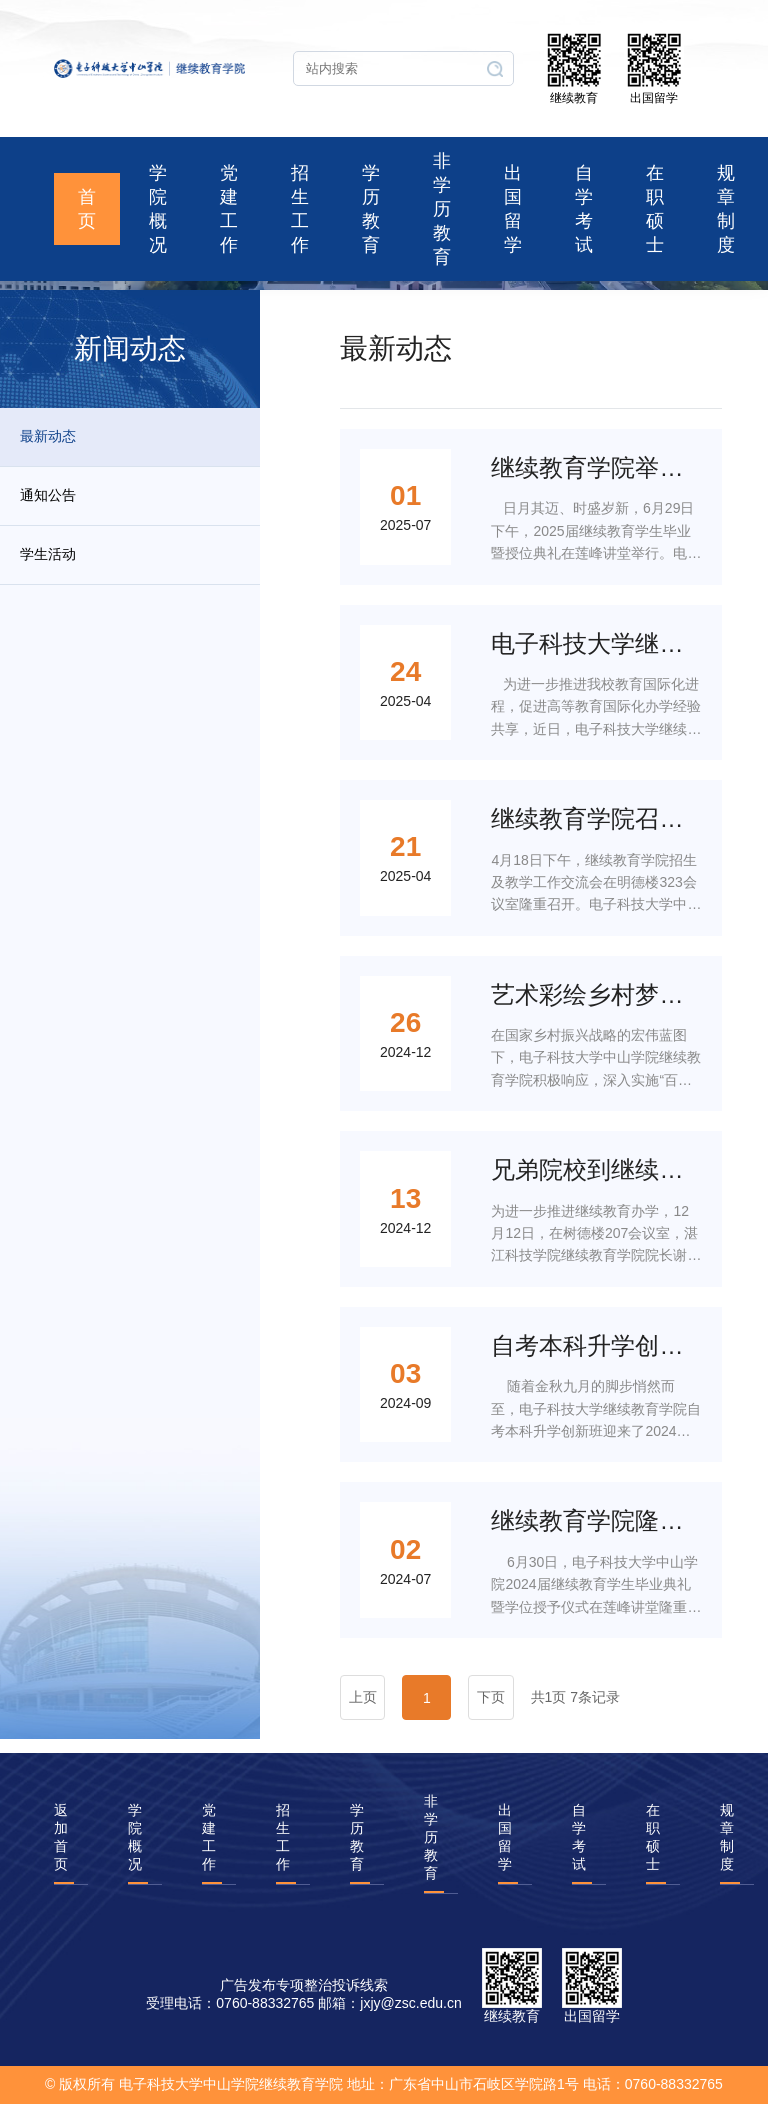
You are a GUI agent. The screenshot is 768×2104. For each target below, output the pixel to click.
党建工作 (229, 209)
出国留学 (513, 209)
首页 (87, 209)
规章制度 (726, 209)
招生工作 (300, 209)
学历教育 (371, 209)
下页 (491, 1697)
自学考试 (584, 209)
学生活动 (48, 554)
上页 (363, 1697)
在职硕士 (655, 209)
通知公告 (48, 495)
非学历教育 (442, 209)
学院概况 (158, 209)
